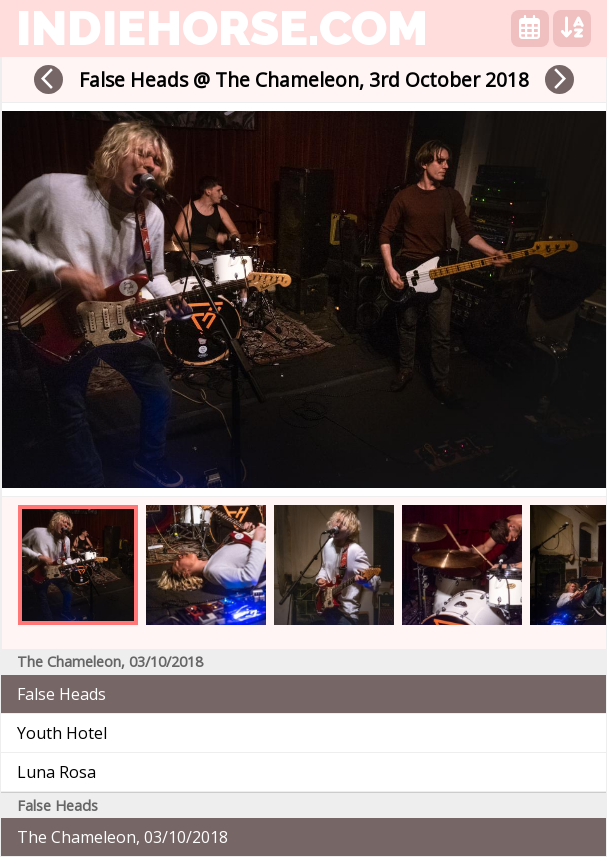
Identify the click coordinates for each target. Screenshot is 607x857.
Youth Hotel (62, 733)
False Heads (61, 694)
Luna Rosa (56, 772)
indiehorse (222, 28)
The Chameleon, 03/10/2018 (122, 837)
